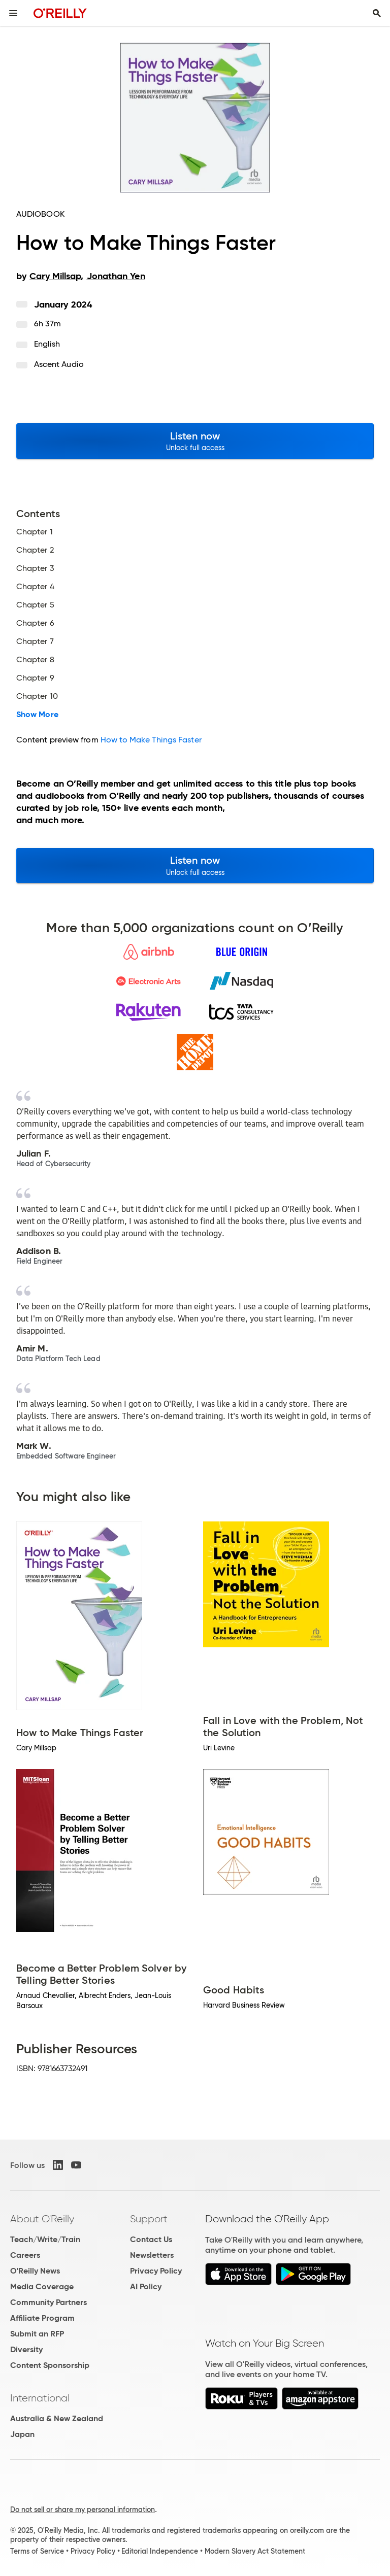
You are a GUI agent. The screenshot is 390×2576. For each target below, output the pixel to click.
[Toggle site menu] (13, 13)
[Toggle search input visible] (377, 13)
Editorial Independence (159, 2551)
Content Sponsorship (49, 2365)
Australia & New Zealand (56, 2418)
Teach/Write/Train (45, 2239)
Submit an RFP (37, 2333)
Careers (25, 2255)
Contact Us (151, 2239)
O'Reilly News (35, 2270)
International (40, 2398)
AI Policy (145, 2286)
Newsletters (152, 2255)
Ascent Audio (59, 364)
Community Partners (48, 2302)
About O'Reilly (42, 2219)
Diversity (26, 2349)
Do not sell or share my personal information (82, 2509)
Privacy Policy (156, 2270)
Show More (37, 714)
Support (149, 2219)
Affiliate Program (42, 2318)
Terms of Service (37, 2551)
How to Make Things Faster (151, 739)
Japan (22, 2434)
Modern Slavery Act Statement (255, 2551)
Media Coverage (42, 2286)
